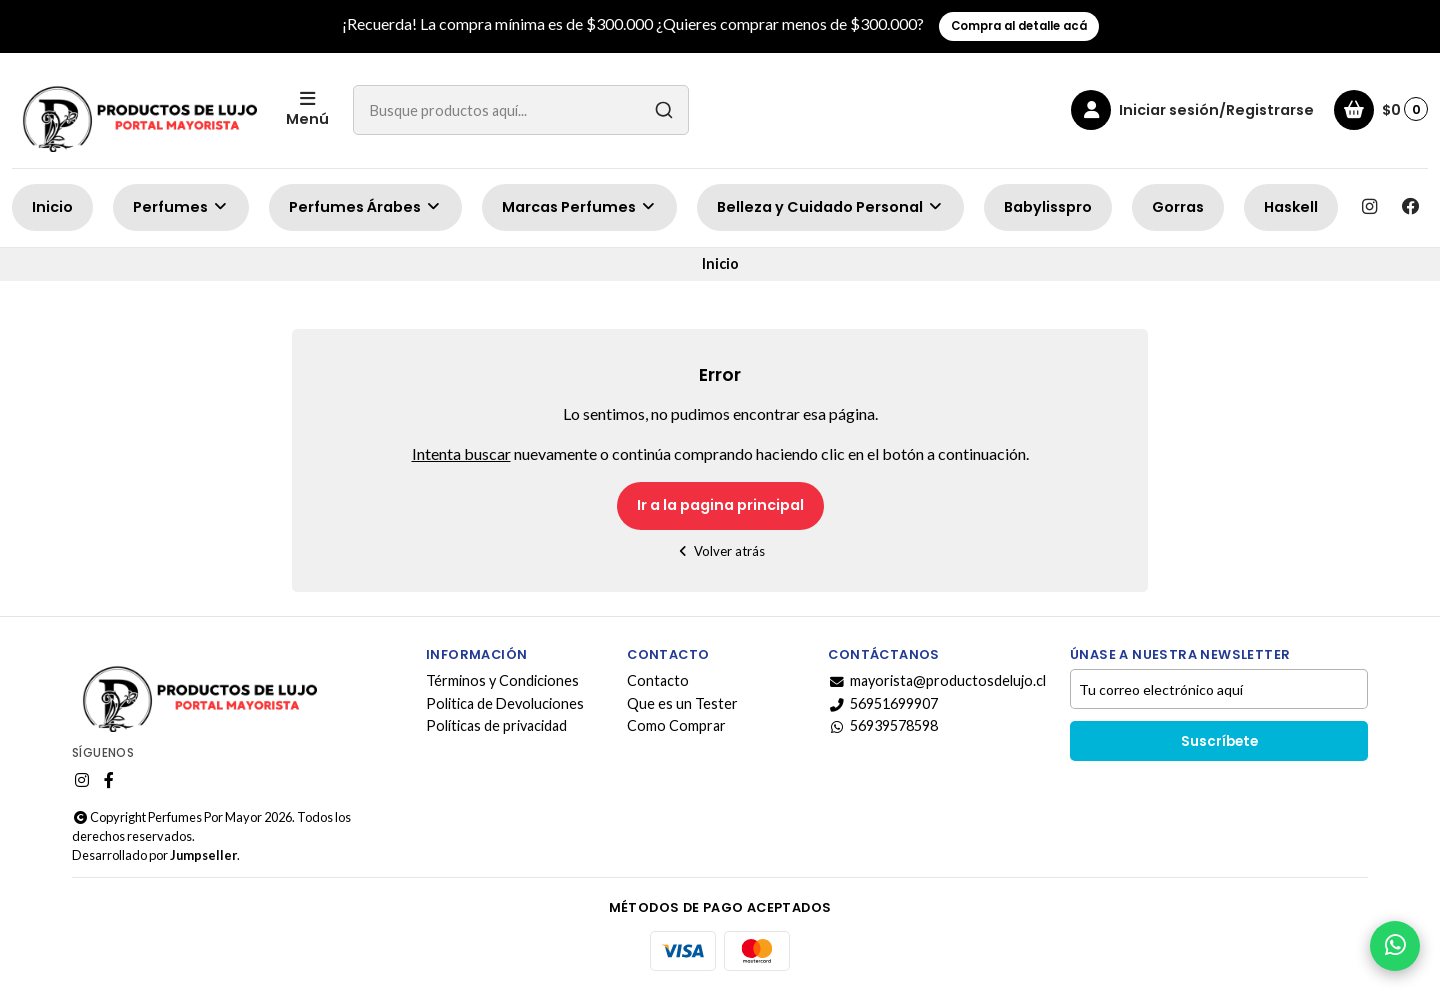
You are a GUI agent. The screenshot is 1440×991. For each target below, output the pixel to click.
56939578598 (883, 726)
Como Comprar (676, 726)
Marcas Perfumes (579, 207)
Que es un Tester (682, 704)
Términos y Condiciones (502, 681)
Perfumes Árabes (365, 207)
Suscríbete (1219, 741)
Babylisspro (1048, 207)
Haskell (1291, 207)
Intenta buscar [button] (461, 453)
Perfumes (181, 207)
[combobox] (521, 110)
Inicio (52, 207)
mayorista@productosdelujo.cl (937, 681)
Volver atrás (720, 551)
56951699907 (883, 704)
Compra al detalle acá (1019, 26)
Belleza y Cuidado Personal (830, 207)
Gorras (1178, 207)
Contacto (658, 681)
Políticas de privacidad (496, 726)
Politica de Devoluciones (505, 704)
